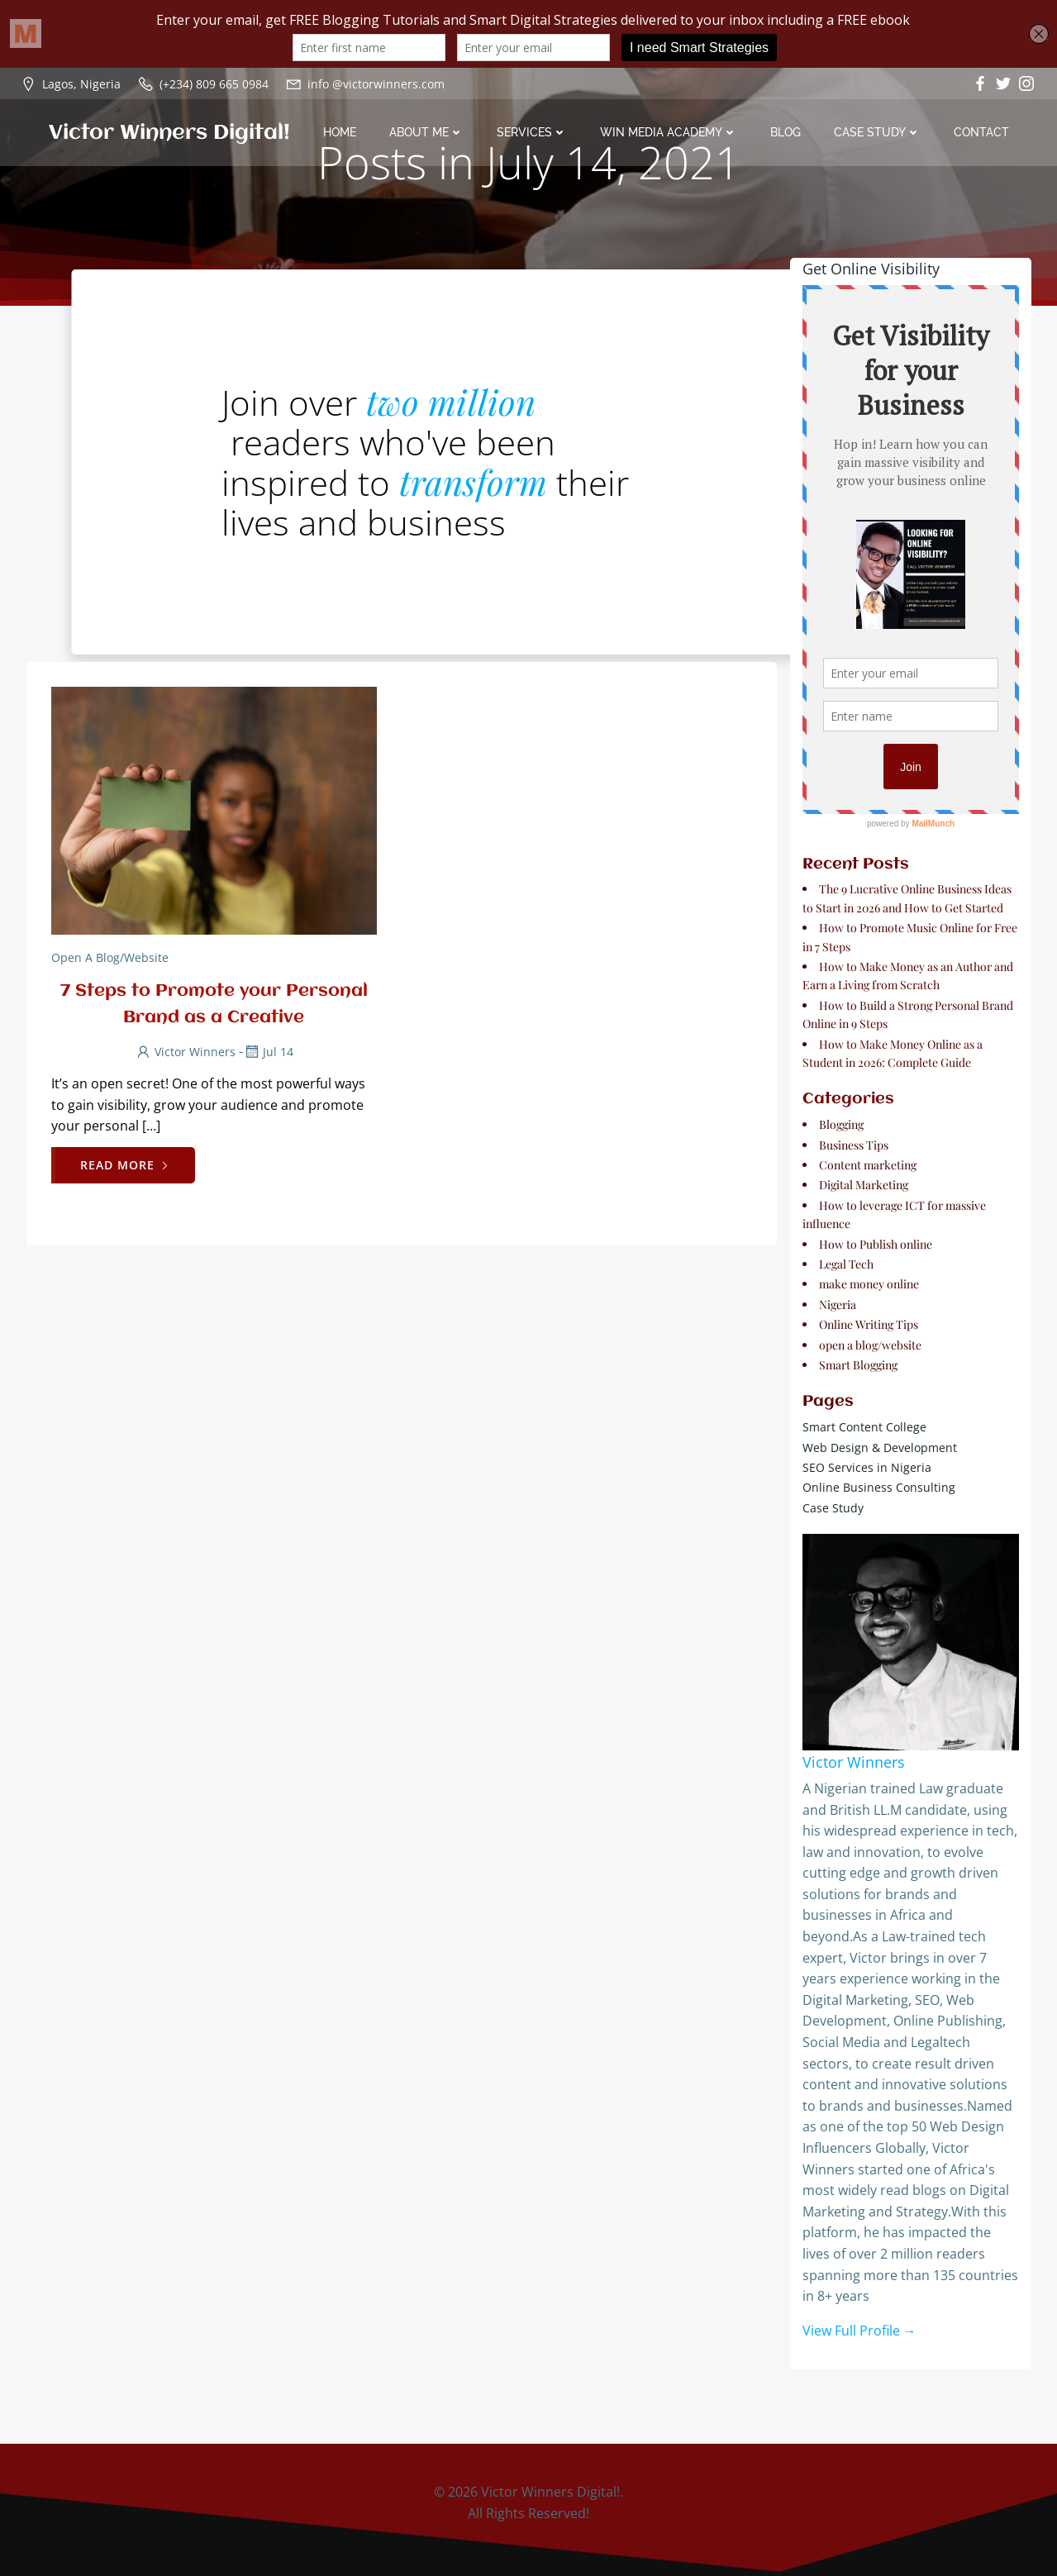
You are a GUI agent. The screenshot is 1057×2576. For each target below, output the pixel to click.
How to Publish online (875, 1244)
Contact (981, 132)
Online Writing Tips (868, 1324)
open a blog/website (110, 957)
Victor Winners (185, 1051)
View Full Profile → (859, 2330)
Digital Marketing (863, 1185)
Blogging (841, 1124)
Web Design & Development (879, 1447)
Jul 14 (268, 1051)
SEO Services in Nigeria (866, 1467)
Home (339, 132)
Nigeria (837, 1304)
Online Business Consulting (878, 1487)
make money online (869, 1284)
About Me (426, 132)
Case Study (877, 132)
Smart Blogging (858, 1365)
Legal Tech (846, 1264)
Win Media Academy (668, 132)
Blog (785, 132)
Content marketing (868, 1165)
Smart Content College (864, 1427)
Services (532, 132)
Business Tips (853, 1145)
